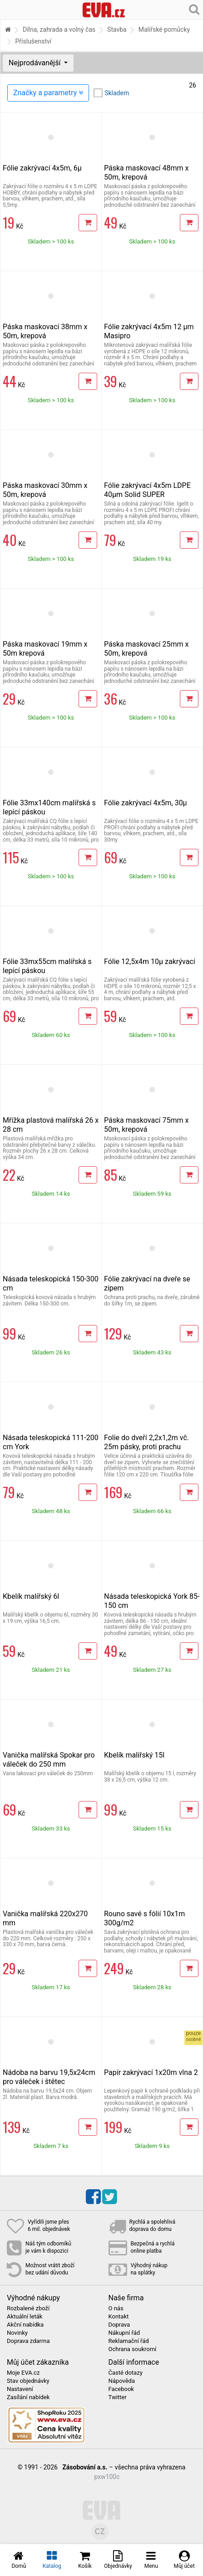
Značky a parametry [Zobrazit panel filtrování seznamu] (48, 92)
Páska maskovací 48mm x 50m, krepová (146, 172)
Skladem (116, 93)
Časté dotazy (126, 2373)
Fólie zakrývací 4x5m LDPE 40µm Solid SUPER (147, 490)
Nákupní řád (124, 2333)
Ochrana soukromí (133, 2349)
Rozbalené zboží (28, 2308)
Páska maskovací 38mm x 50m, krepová (45, 331)
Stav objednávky (28, 2381)
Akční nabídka (25, 2325)
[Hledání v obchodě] (194, 9)
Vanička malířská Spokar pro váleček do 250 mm (49, 1759)
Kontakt (119, 2316)
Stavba (117, 29)
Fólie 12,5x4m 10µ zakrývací (149, 961)
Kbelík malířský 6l (31, 1596)
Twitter (118, 2397)
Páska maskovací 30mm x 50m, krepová (45, 490)
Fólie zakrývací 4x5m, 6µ (42, 168)
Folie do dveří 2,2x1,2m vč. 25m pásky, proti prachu (146, 1442)
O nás (116, 2308)
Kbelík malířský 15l (134, 1755)
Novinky (17, 2333)
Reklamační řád (129, 2341)
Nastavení (20, 2389)
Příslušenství (33, 41)
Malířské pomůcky (164, 29)
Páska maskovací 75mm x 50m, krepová (146, 1125)
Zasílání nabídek (28, 2397)
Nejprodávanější (35, 62)
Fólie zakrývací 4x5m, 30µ (145, 803)
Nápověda (122, 2381)
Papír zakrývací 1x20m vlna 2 (151, 2072)
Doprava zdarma (28, 2341)
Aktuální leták (24, 2316)
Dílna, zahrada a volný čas (59, 29)
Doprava (119, 2325)
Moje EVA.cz (23, 2373)
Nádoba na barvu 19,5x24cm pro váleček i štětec (49, 2077)
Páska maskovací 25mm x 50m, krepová (146, 648)
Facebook (121, 2389)
